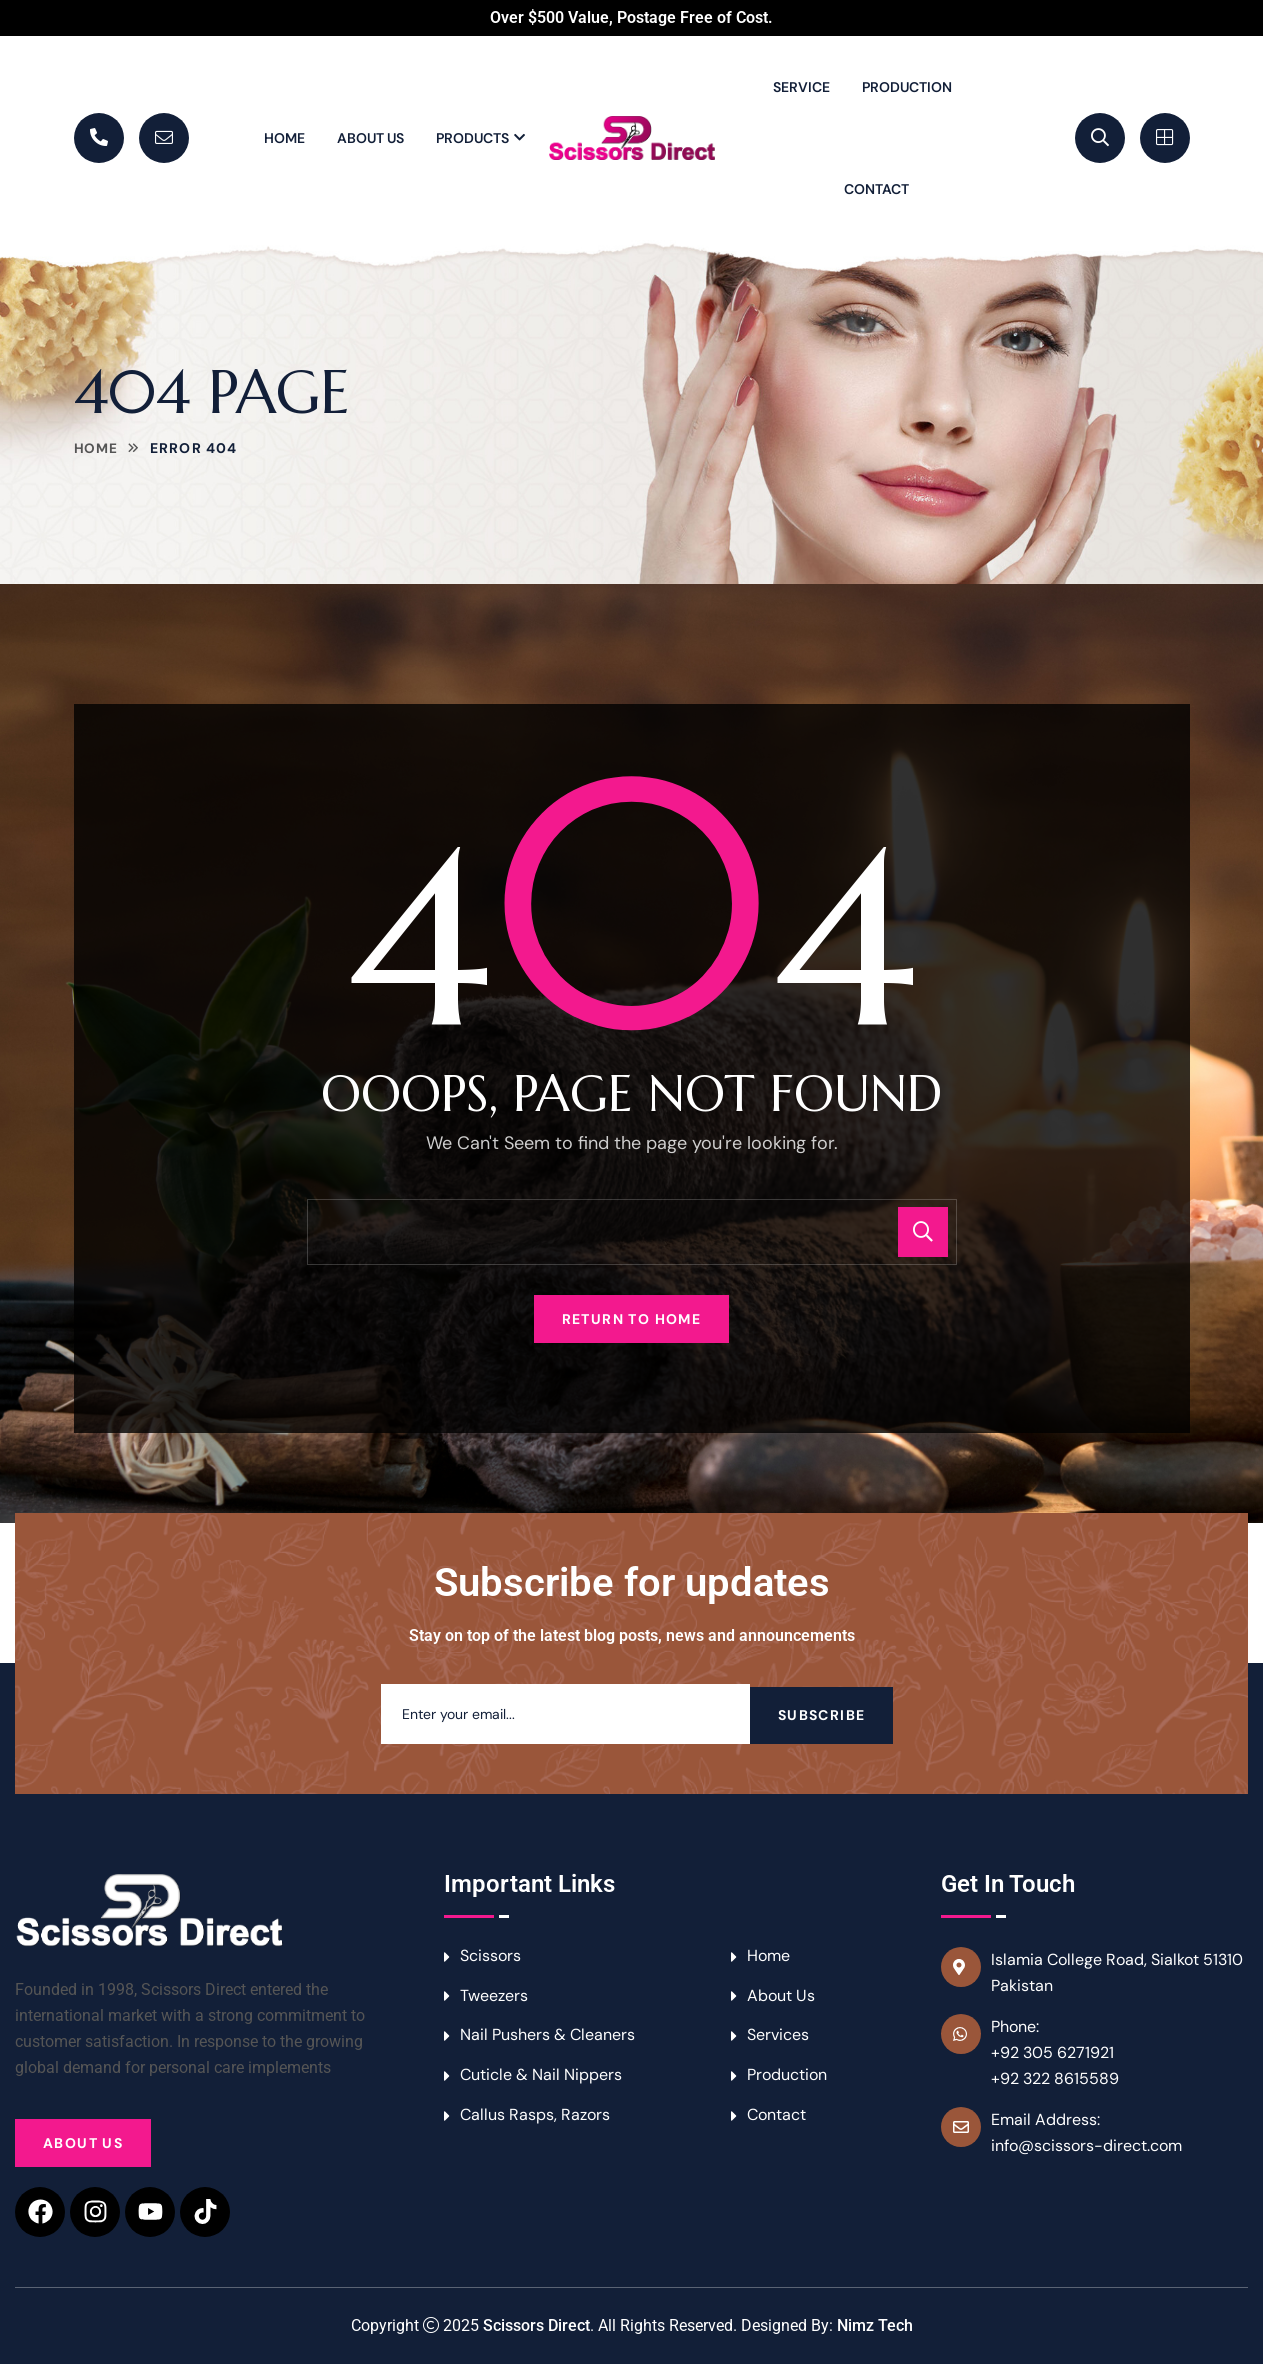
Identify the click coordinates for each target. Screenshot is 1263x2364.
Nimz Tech (875, 2325)
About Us (370, 138)
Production (907, 87)
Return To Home (632, 1319)
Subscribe (822, 1714)
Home (284, 138)
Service (801, 87)
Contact (876, 189)
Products (472, 138)
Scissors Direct (536, 2325)
